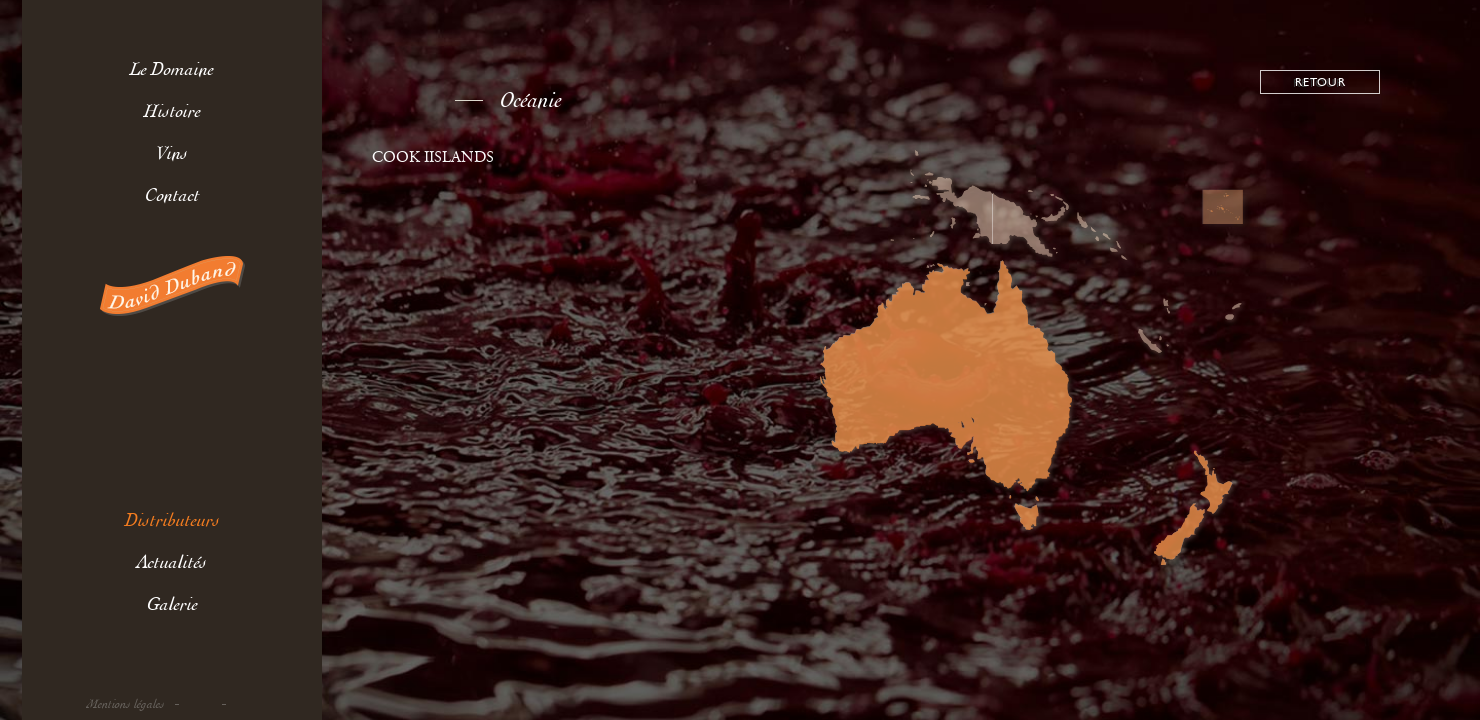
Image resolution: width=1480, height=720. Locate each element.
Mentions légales (126, 704)
